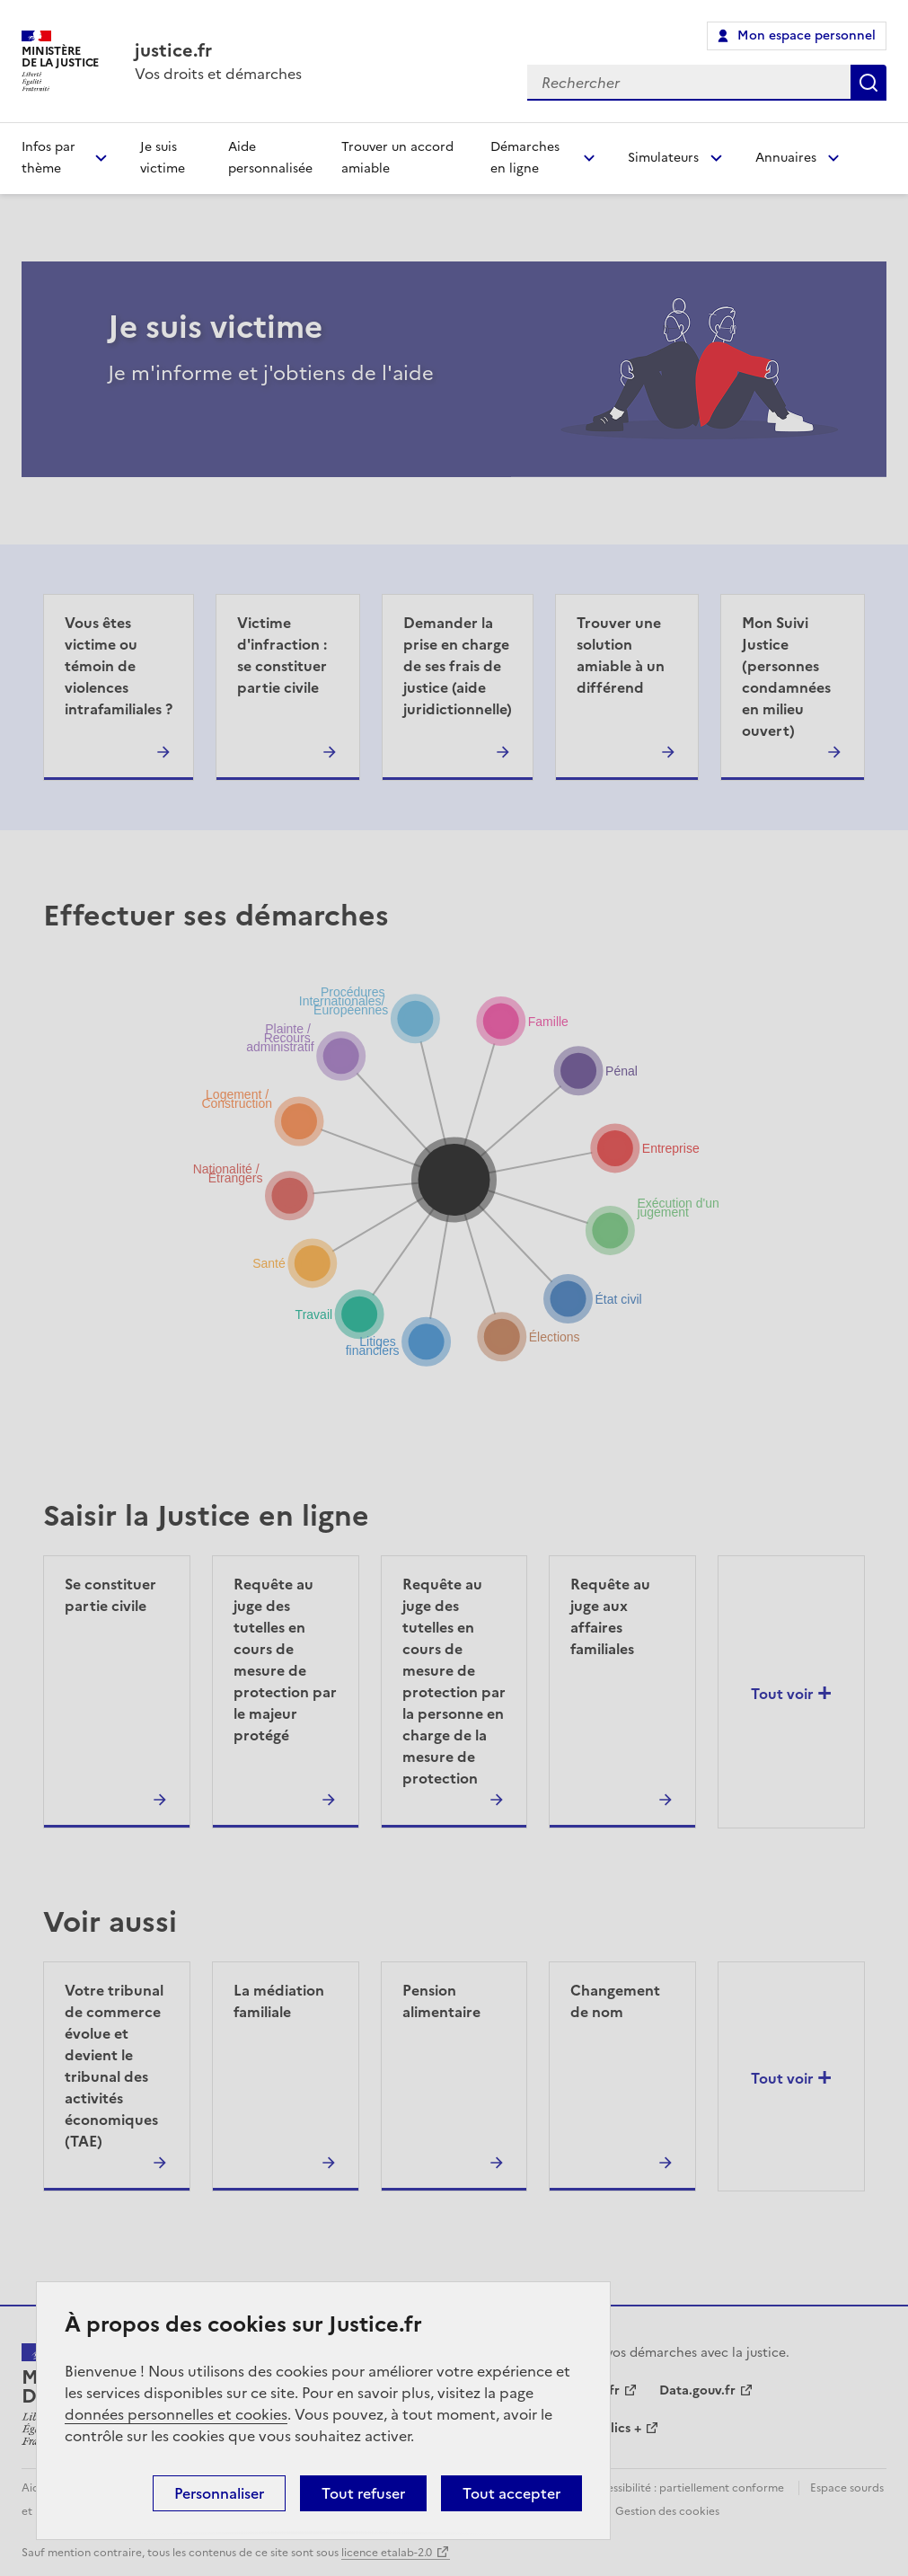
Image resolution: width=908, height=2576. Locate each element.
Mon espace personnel (806, 35)
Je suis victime (162, 157)
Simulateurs (663, 157)
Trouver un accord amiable (397, 157)
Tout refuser (363, 2493)
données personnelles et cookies (176, 2414)
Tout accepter (511, 2493)
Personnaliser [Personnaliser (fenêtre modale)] (219, 2493)
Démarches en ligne (525, 157)
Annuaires (785, 157)
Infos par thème (48, 157)
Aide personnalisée (270, 157)
